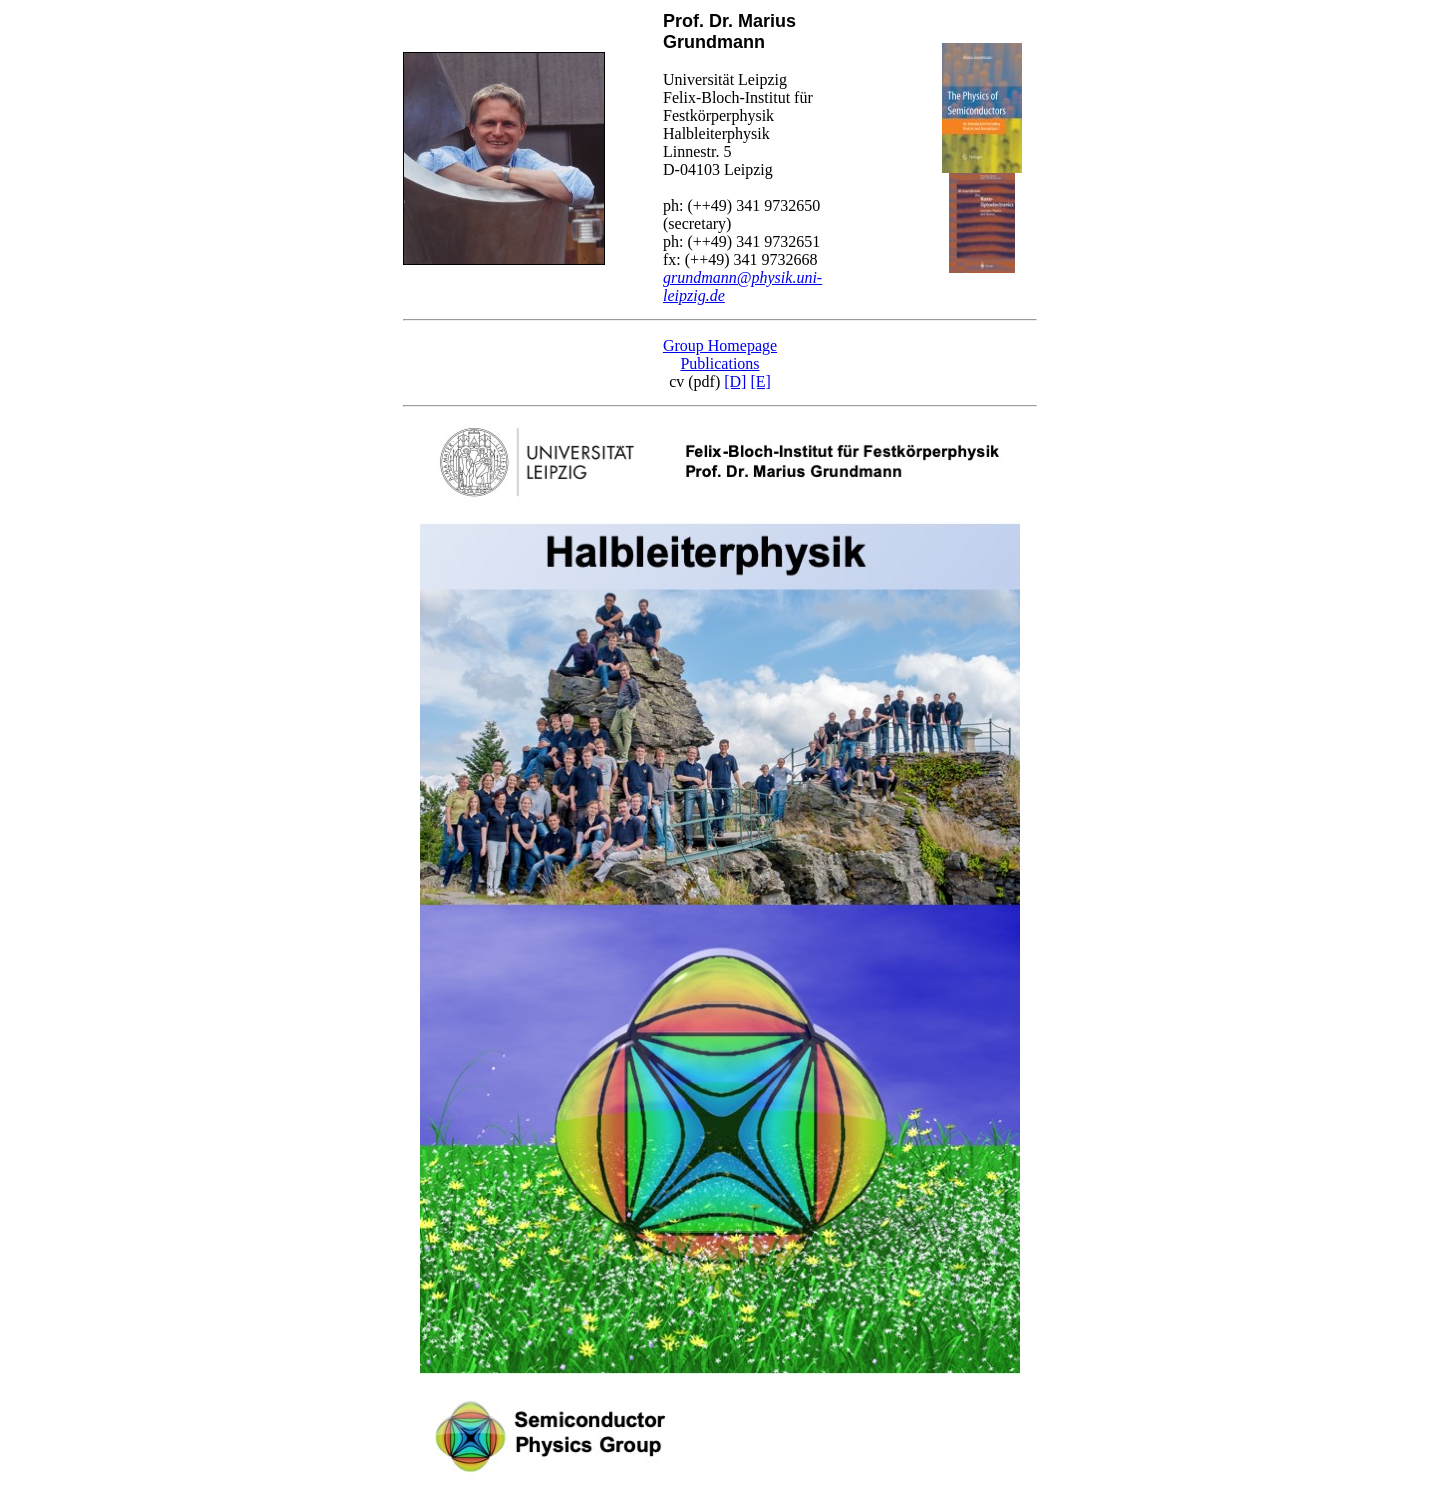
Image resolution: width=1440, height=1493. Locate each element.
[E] (760, 381)
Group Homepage (720, 345)
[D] (735, 381)
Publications (719, 363)
